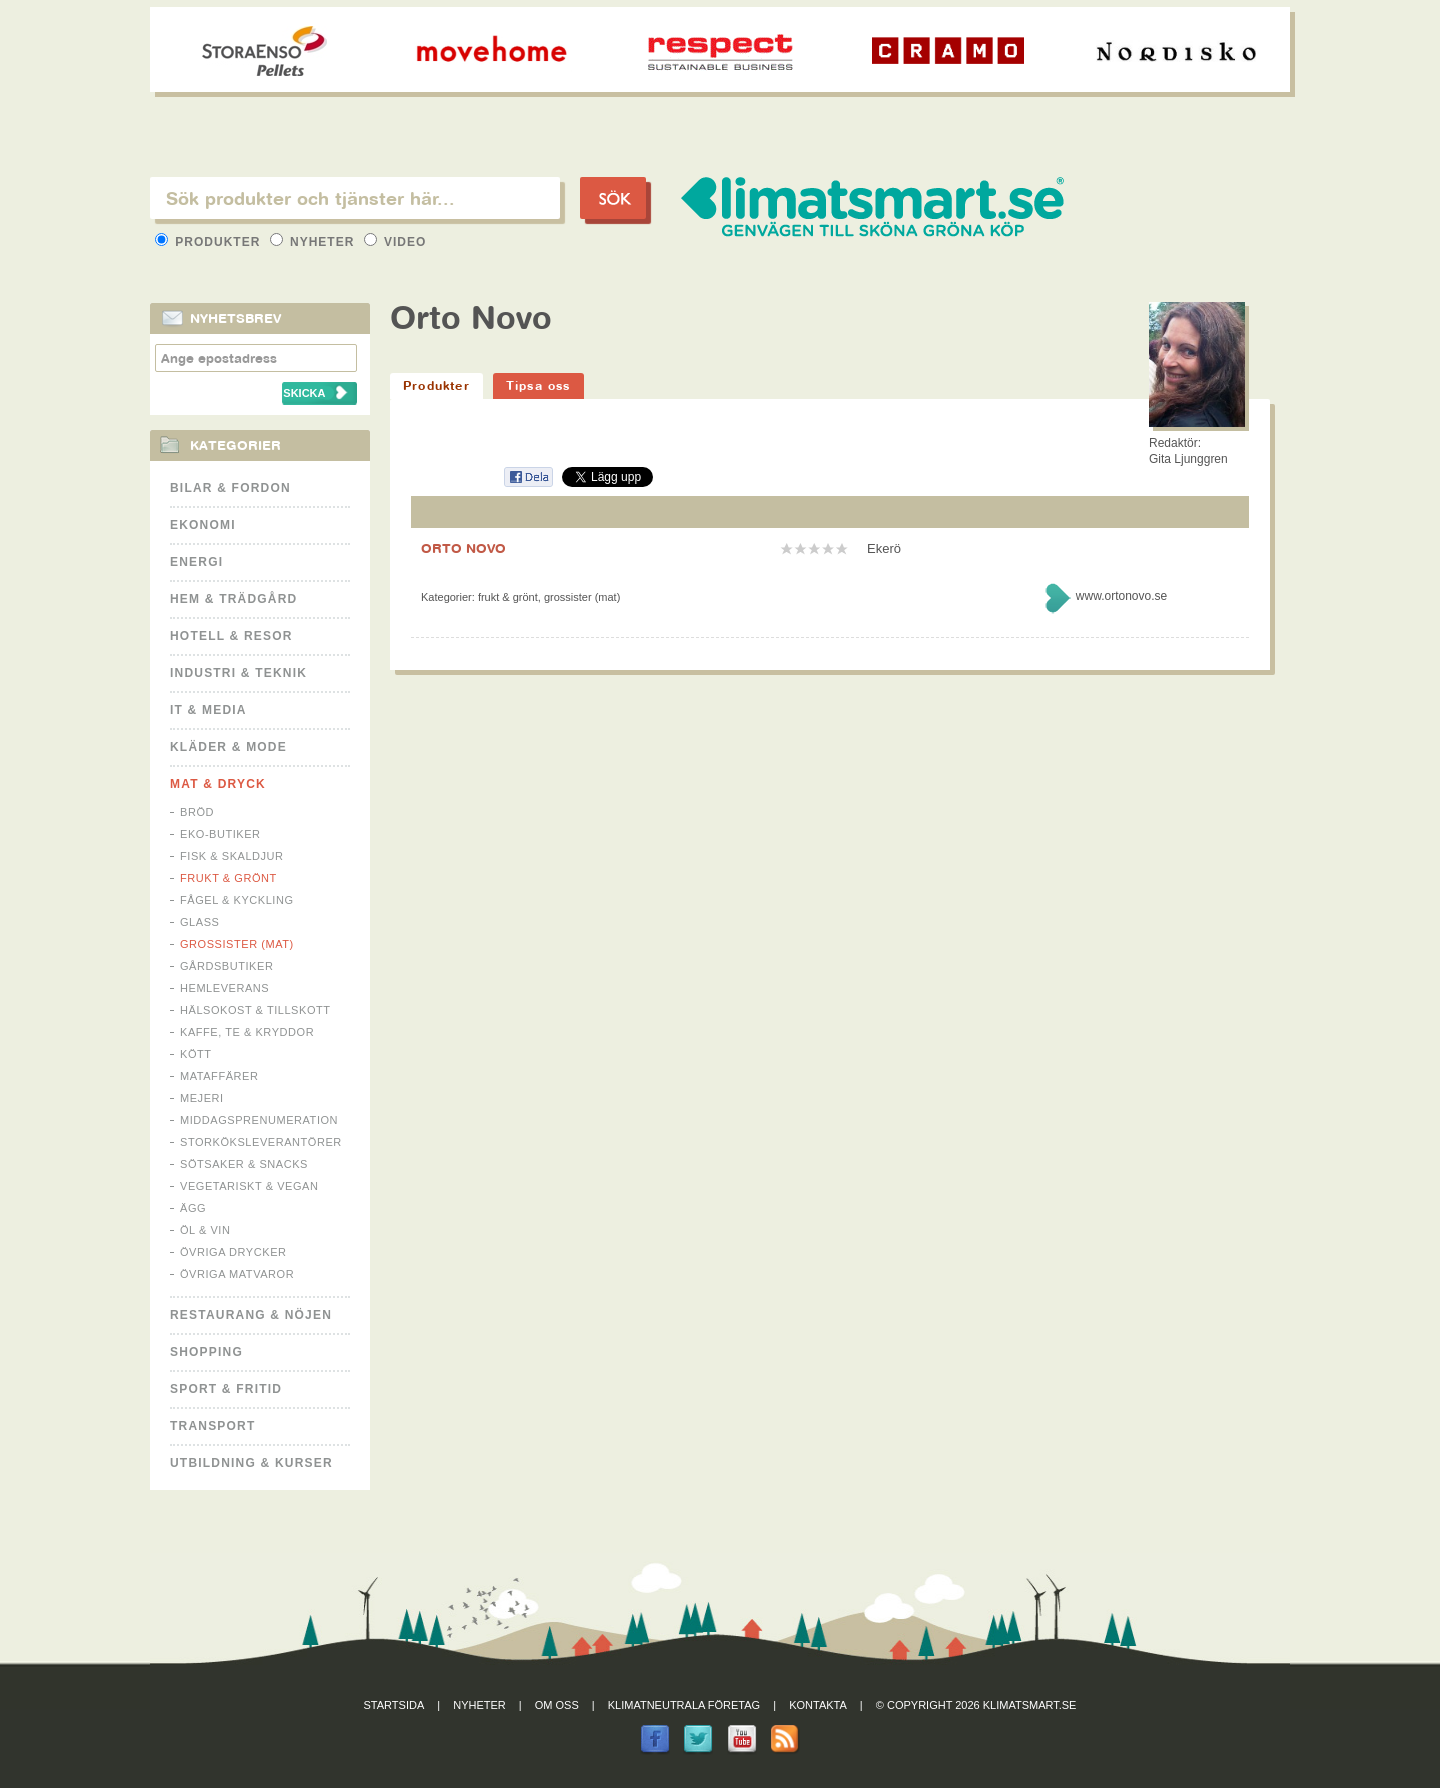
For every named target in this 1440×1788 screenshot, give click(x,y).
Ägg (193, 1208)
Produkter (210, 242)
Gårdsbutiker (226, 966)
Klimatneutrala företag (684, 1705)
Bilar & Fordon (230, 488)
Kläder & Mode (228, 747)
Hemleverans (224, 988)
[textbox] (355, 198)
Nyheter (314, 242)
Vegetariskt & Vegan (249, 1186)
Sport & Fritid (226, 1389)
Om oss (557, 1705)
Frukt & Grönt (228, 878)
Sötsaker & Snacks (244, 1164)
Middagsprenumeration (259, 1120)
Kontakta (818, 1705)
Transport (212, 1426)
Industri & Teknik (238, 673)
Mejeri (202, 1098)
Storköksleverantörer (261, 1142)
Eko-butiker (220, 834)
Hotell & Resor (231, 636)
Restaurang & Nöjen (251, 1315)
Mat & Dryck (218, 784)
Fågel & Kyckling (237, 900)
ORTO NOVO (463, 548)
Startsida (394, 1705)
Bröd (197, 812)
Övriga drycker (233, 1252)
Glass (199, 922)
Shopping (206, 1352)
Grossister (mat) (237, 944)
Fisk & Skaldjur (232, 856)
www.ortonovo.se (1121, 596)
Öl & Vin (205, 1230)
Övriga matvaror (237, 1274)
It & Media (208, 710)
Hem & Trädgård (233, 599)
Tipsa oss (538, 385)
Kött (196, 1054)
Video (395, 242)
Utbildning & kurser (251, 1463)
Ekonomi (203, 525)
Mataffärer (219, 1076)
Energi (196, 562)
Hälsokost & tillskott (255, 1010)
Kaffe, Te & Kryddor (247, 1032)
